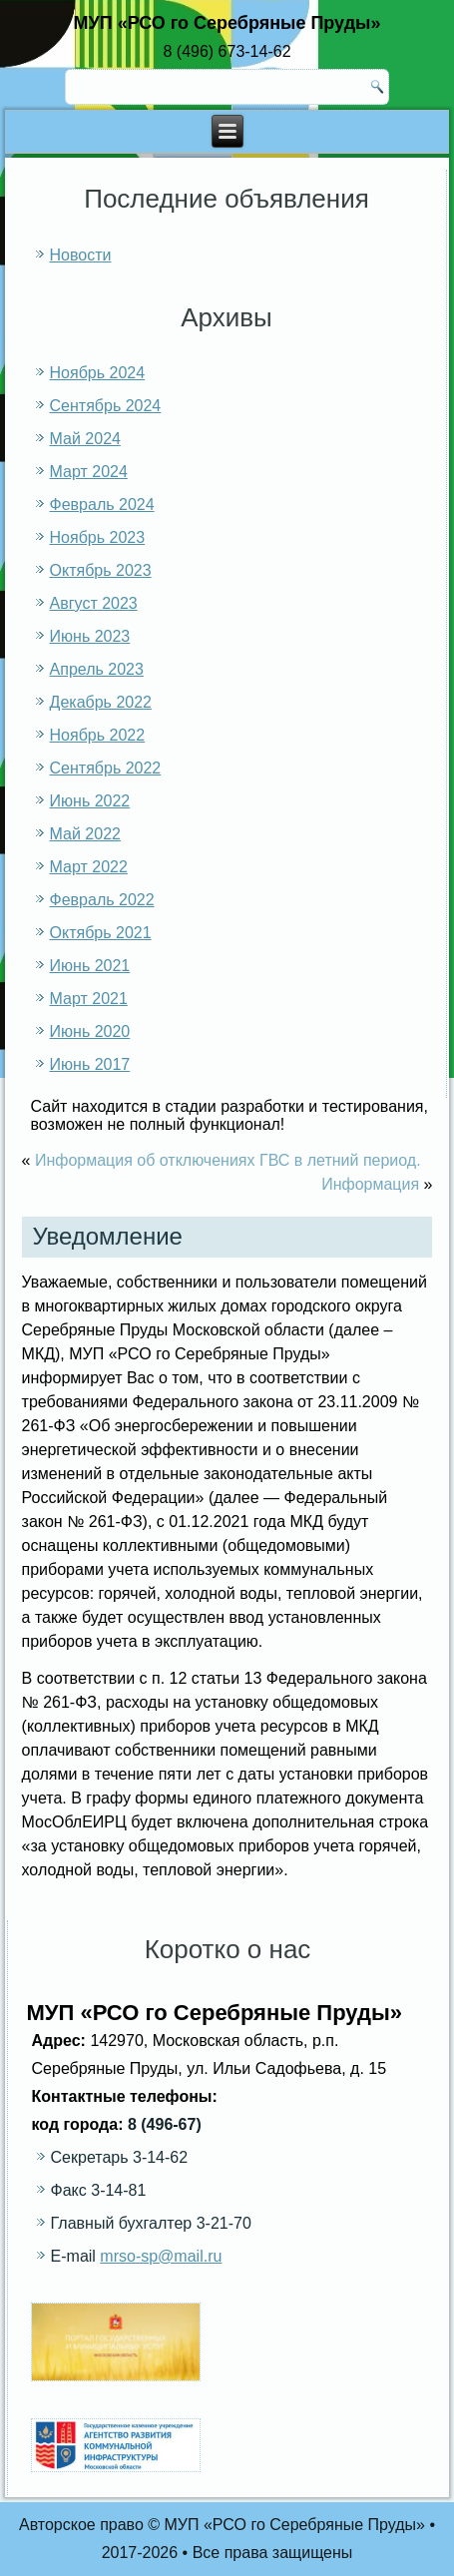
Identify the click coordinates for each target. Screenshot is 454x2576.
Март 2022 (89, 866)
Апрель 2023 (97, 669)
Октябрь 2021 (101, 932)
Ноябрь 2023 (98, 537)
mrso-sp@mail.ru (161, 2256)
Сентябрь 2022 (106, 768)
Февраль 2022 (102, 899)
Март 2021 (89, 998)
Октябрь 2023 (101, 570)
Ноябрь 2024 (98, 372)
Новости (81, 255)
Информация (370, 1184)
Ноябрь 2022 (98, 735)
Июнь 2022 (90, 800)
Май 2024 (85, 438)
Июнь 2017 (90, 1064)
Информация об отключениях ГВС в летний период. (228, 1160)
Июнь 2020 (90, 1031)
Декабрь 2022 (101, 702)
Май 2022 (85, 833)
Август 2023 (94, 603)
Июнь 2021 (90, 965)
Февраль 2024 (102, 504)
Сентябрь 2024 (106, 405)
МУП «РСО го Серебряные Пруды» (227, 23)
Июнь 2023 (90, 636)
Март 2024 (89, 471)
